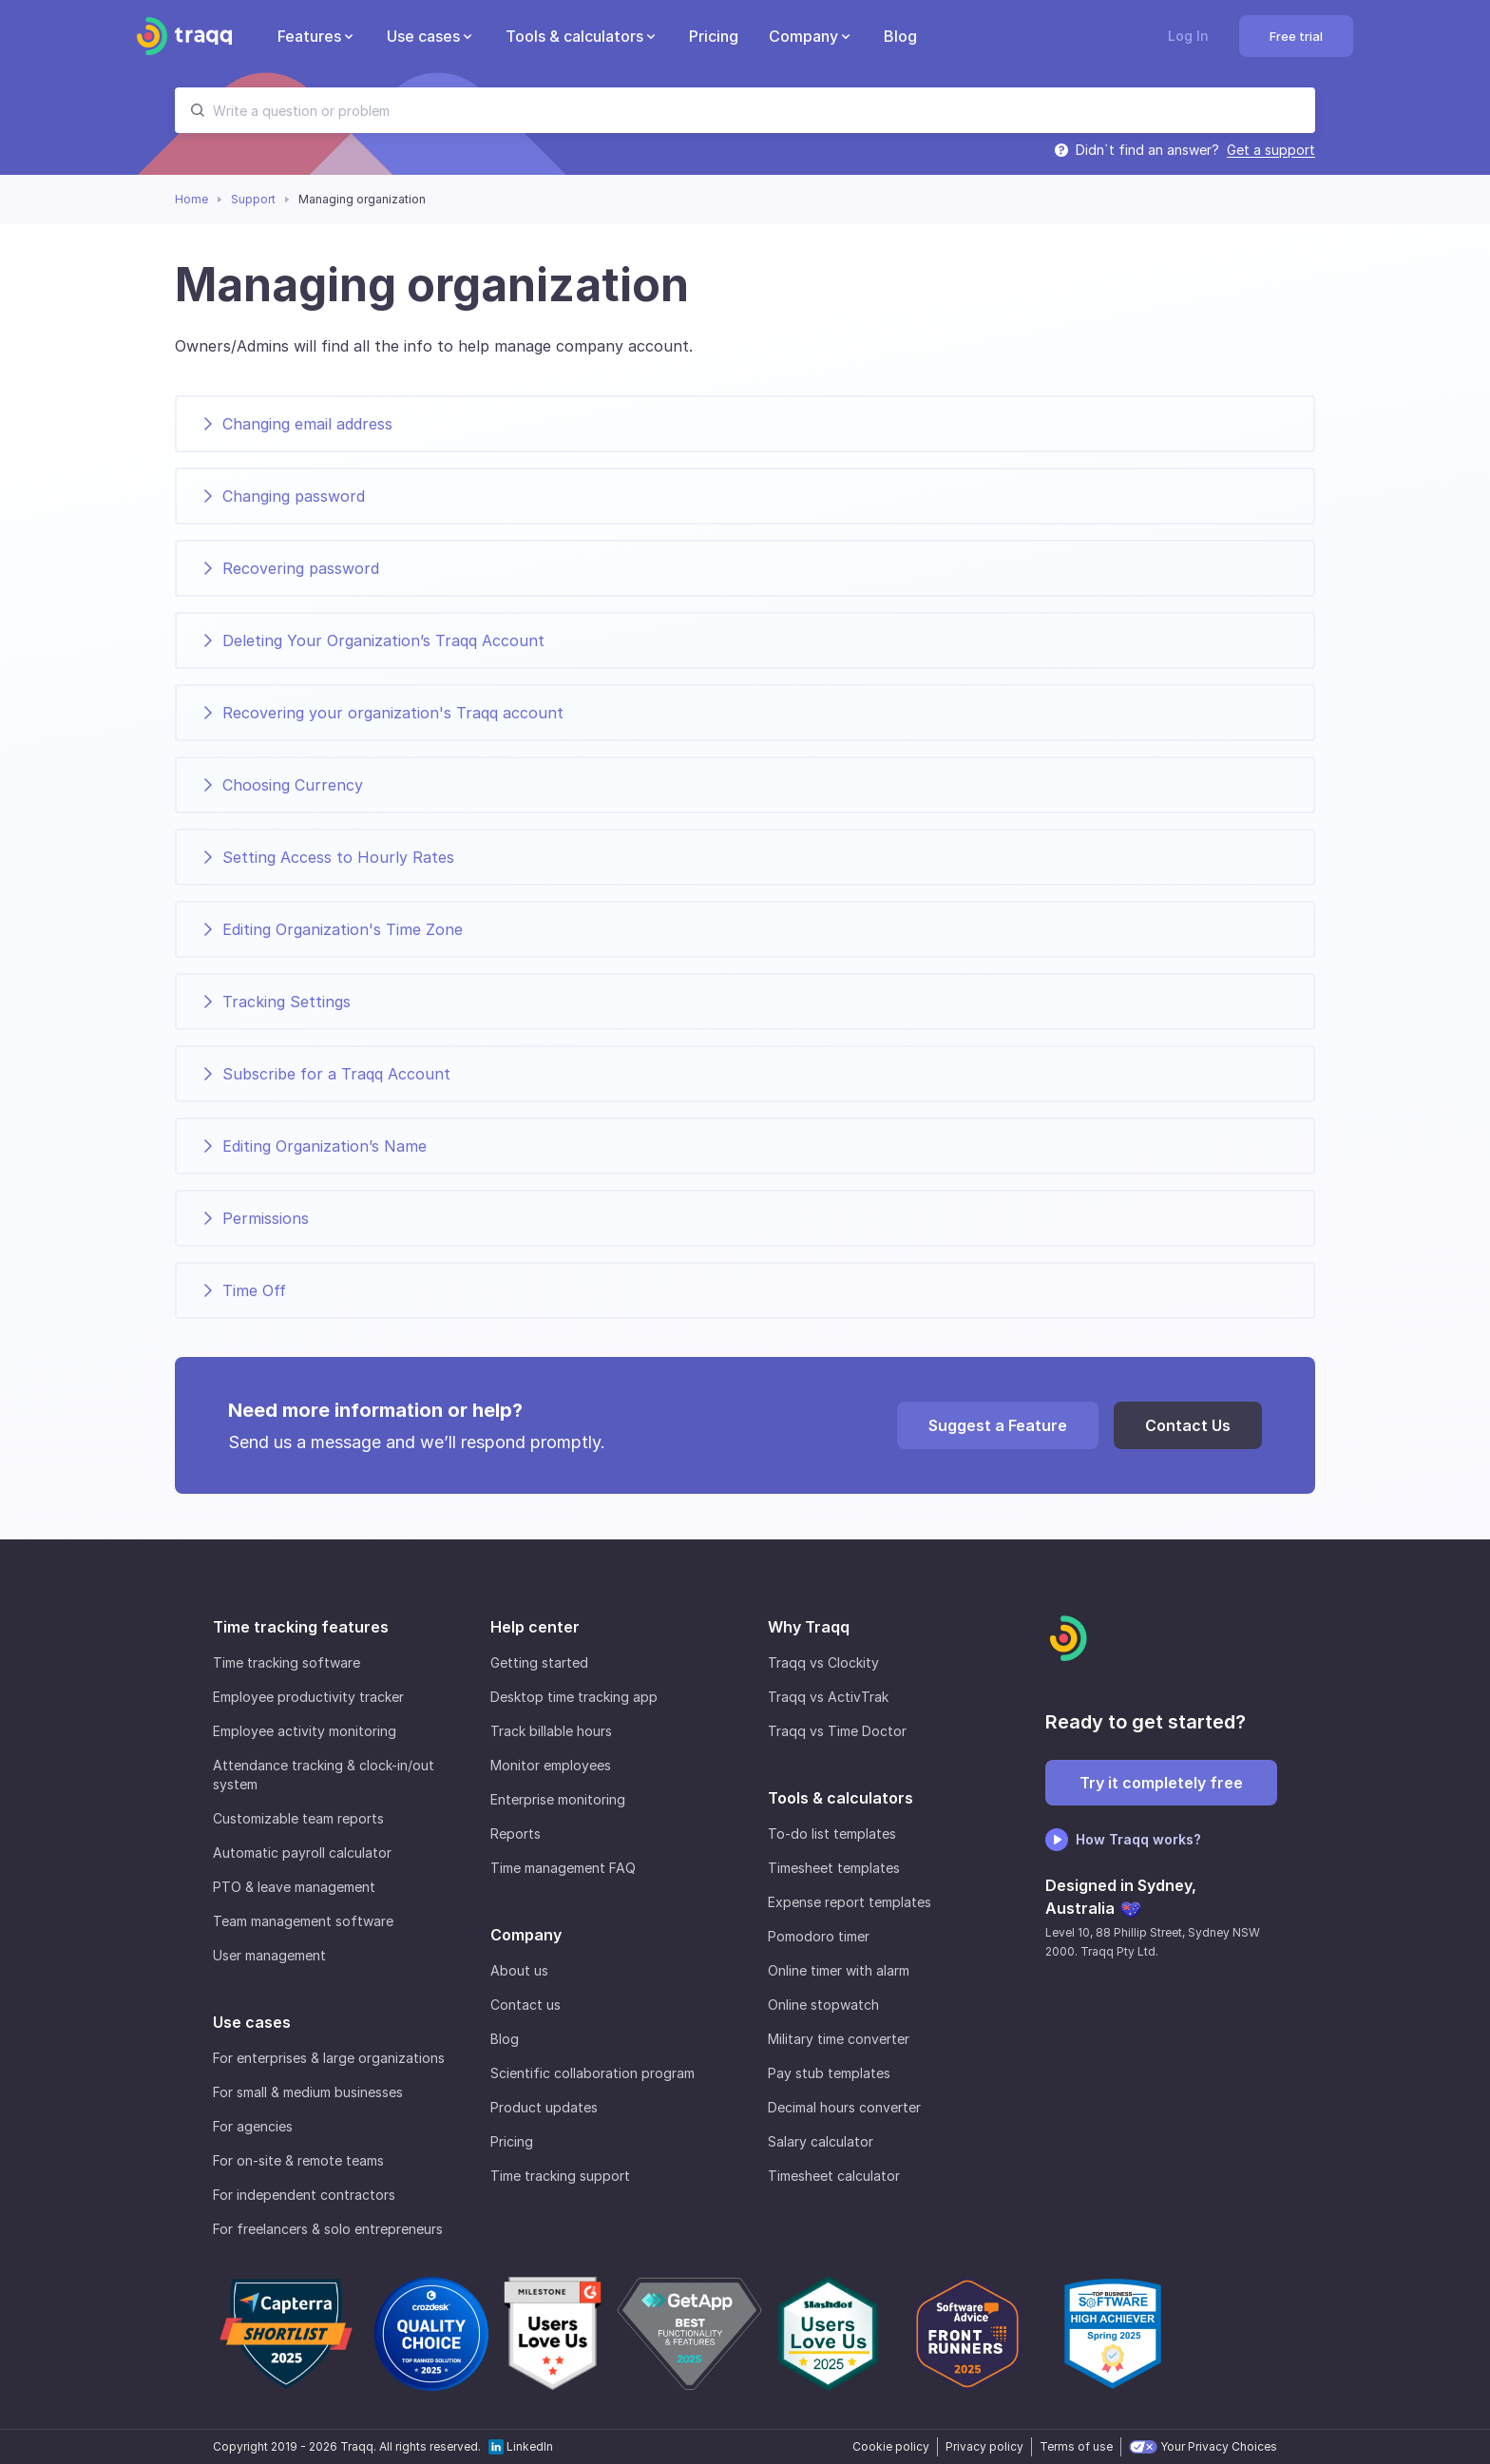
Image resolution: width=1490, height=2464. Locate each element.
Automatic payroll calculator (302, 1852)
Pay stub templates (829, 2073)
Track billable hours (551, 1731)
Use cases (252, 2022)
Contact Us (1188, 1425)
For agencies (253, 2126)
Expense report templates (849, 1902)
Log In (1188, 36)
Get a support (1271, 150)
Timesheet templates (834, 1868)
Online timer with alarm (838, 1970)
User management (269, 1955)
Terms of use (1076, 2446)
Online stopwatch (823, 2004)
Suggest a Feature (997, 1425)
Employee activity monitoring (304, 1731)
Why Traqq (809, 1626)
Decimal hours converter (844, 2107)
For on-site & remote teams (298, 2160)
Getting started (539, 1662)
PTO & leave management (294, 1887)
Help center (535, 1626)
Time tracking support (560, 2176)
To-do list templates (832, 1833)
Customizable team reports (298, 1818)
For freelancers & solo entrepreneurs (328, 2229)
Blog (504, 2039)
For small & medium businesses (308, 2092)
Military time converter (838, 2039)
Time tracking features (301, 1626)
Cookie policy (890, 2446)
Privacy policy (984, 2446)
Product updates (544, 2107)
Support (253, 199)
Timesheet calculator (834, 2176)
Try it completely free (1161, 1782)
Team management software (303, 1921)
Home (191, 199)
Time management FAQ (563, 1868)
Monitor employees (550, 1765)
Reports (515, 1833)
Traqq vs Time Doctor (837, 1731)
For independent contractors (304, 2195)
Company (526, 1934)
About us (519, 1970)
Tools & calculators (840, 1797)
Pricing (511, 2141)
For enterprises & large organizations (329, 2058)
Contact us (525, 2004)
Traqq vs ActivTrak (828, 1697)
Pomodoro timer (818, 1936)
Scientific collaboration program (592, 2073)
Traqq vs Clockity (823, 1662)
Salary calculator (820, 2141)
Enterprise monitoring (557, 1799)
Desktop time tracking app (574, 1697)
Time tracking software (286, 1662)
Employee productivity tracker (308, 1697)
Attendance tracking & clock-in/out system (323, 1774)
